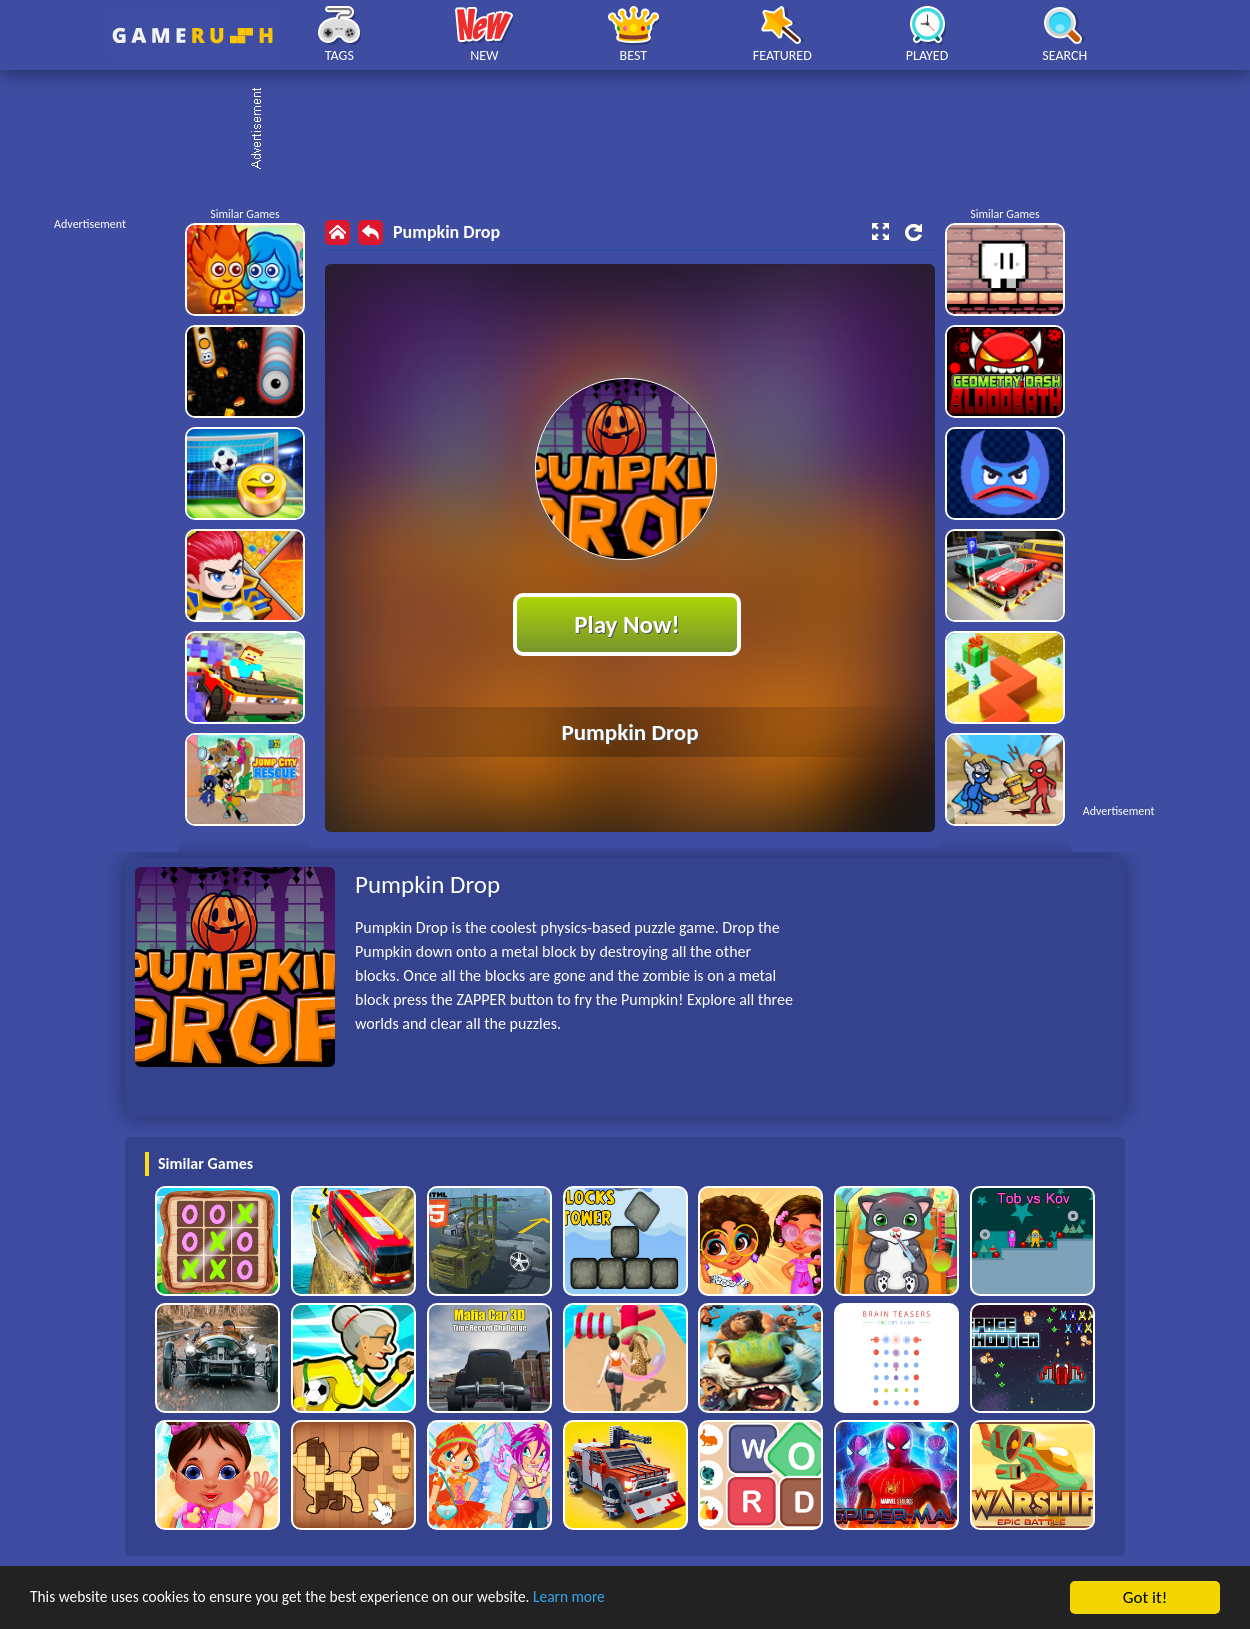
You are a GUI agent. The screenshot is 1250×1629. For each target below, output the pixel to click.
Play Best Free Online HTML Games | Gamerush (192, 35)
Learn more (624, 1598)
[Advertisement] (635, 130)
